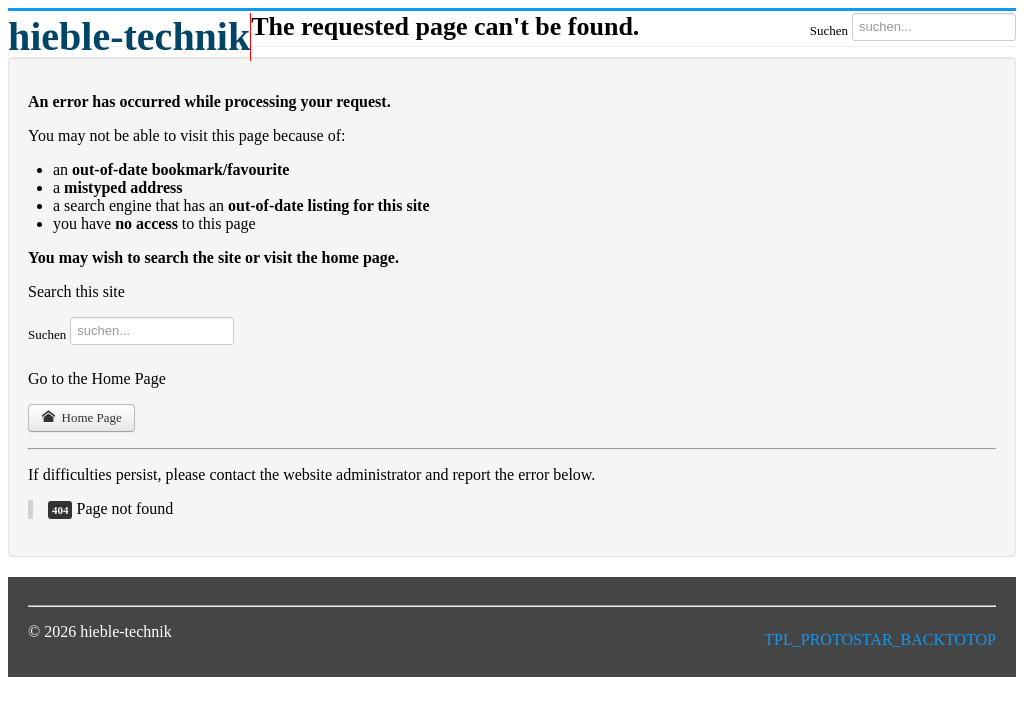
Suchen (829, 30)
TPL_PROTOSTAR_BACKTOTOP (880, 639)
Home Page (81, 417)
